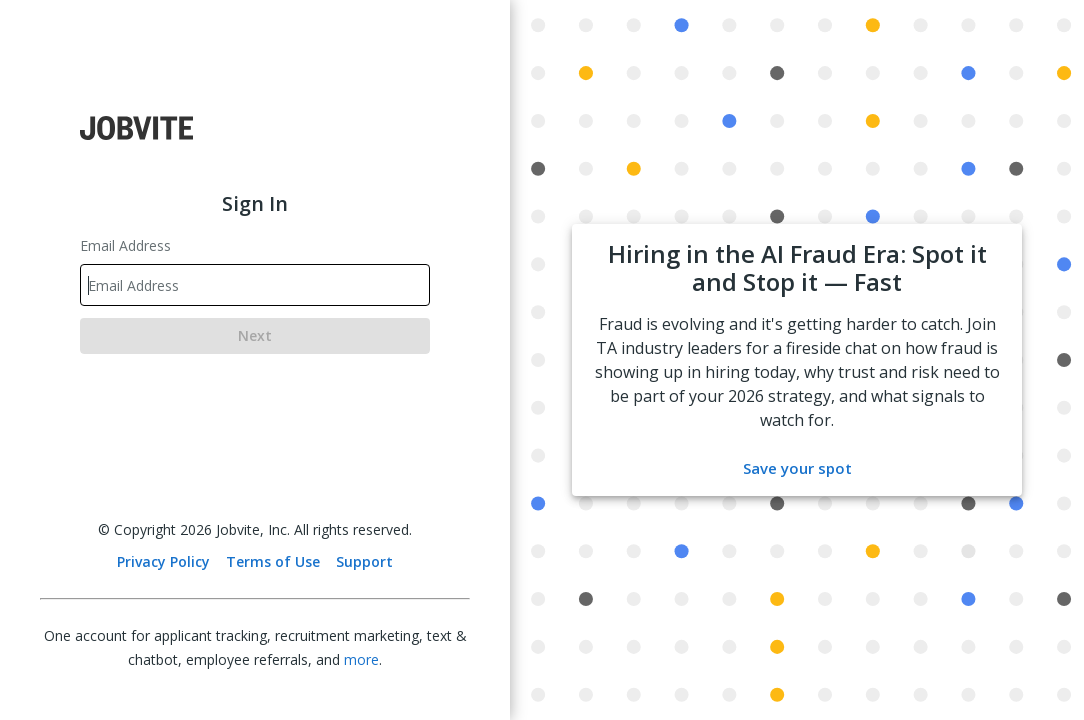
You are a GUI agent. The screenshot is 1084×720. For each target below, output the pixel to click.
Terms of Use (273, 561)
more (361, 659)
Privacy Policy (163, 561)
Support (364, 561)
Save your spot (797, 468)
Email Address (125, 245)
